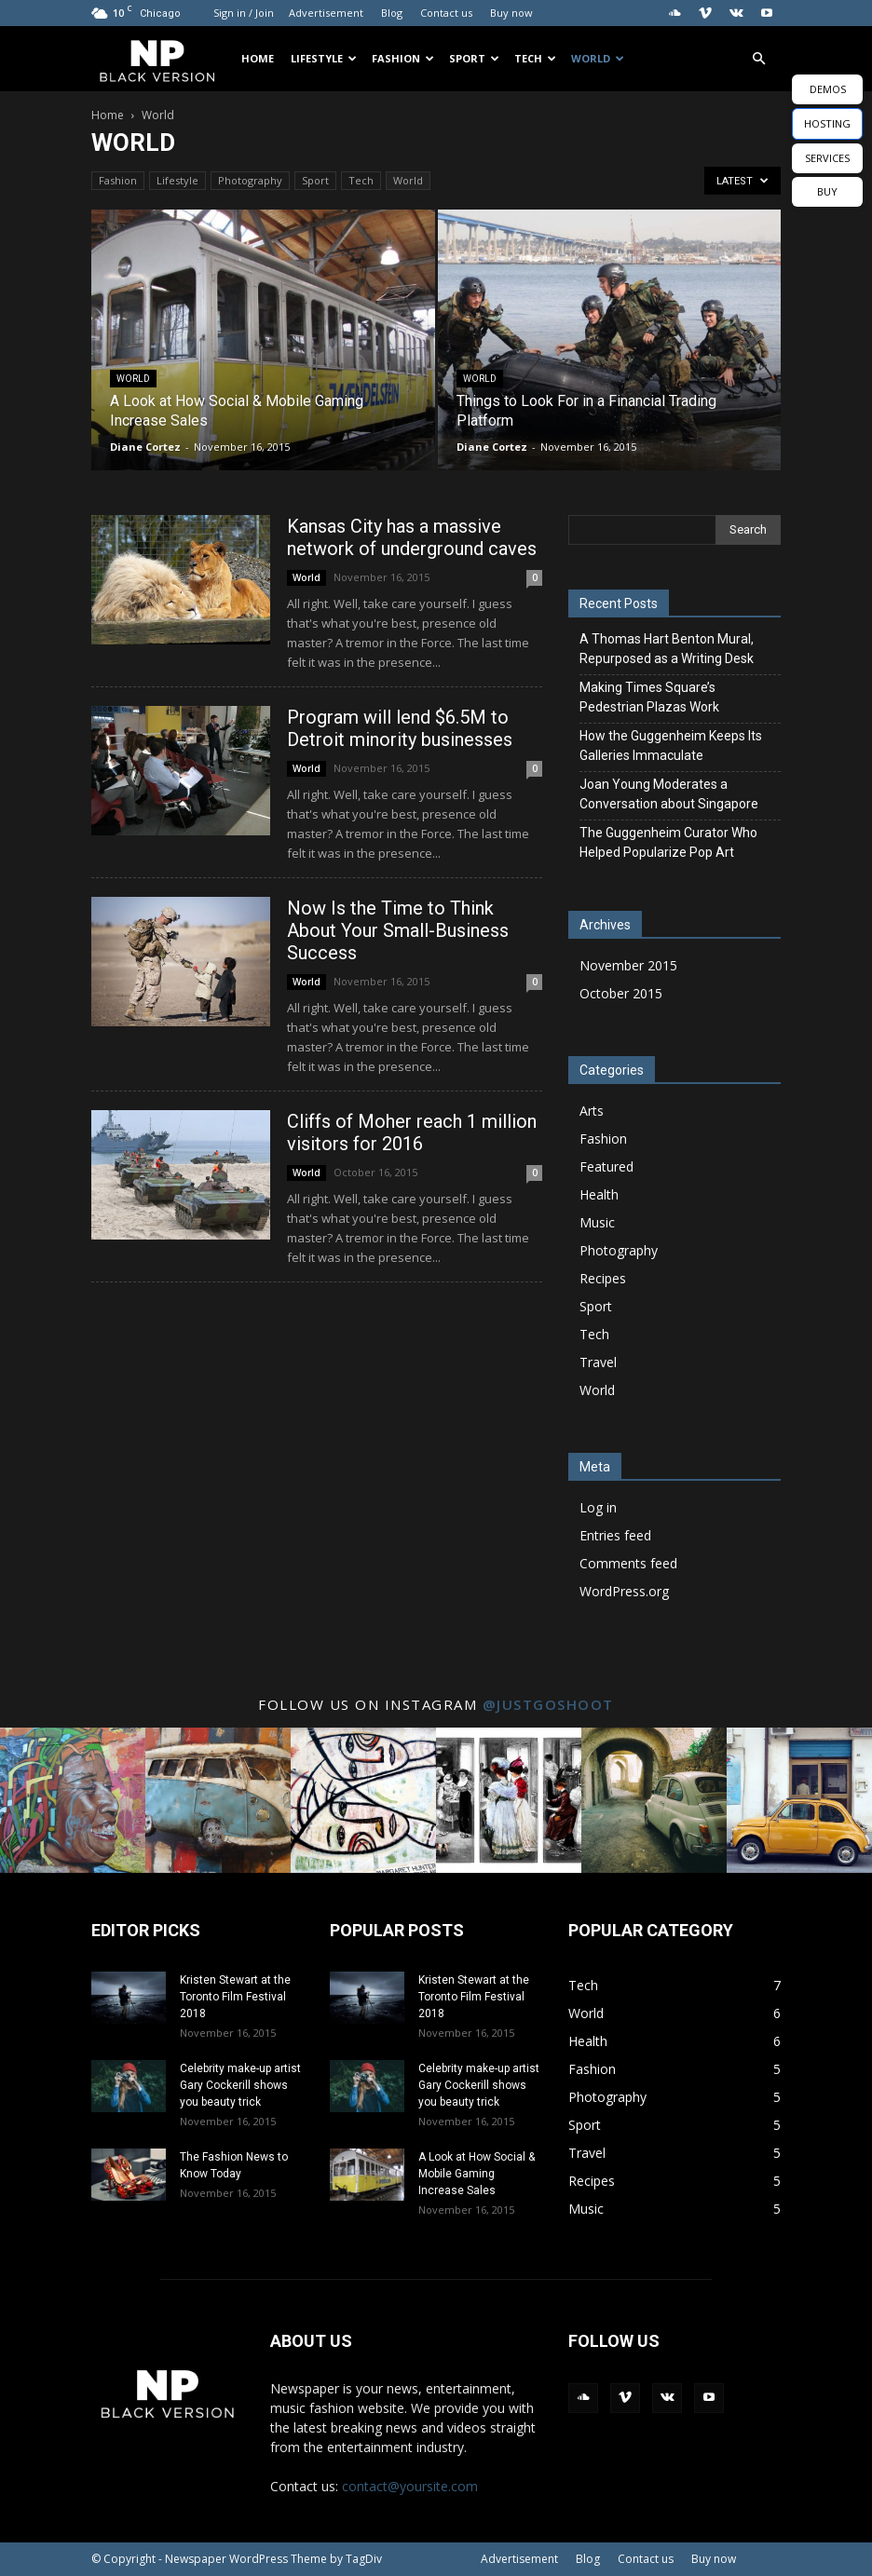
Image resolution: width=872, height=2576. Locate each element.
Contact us (446, 13)
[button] (758, 59)
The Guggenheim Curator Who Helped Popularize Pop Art (668, 842)
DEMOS (828, 89)
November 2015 (628, 965)
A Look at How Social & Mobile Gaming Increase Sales (476, 2173)
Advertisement (326, 13)
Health (599, 1194)
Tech (535, 58)
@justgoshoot (548, 1704)
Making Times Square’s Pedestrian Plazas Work (649, 697)
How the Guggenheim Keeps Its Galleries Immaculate (670, 745)
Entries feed (615, 1535)
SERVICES (827, 158)
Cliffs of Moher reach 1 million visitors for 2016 (412, 1132)
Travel (598, 1362)
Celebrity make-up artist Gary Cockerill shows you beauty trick (240, 2085)
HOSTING (827, 123)
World (597, 58)
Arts (591, 1110)
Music (597, 1222)
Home (257, 58)
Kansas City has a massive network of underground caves (412, 537)
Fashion (403, 58)
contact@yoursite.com (410, 2486)
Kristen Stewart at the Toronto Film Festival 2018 (235, 1996)
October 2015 (620, 993)
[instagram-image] (72, 1800)
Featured (606, 1166)
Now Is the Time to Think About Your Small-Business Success (398, 930)
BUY (827, 191)
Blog (391, 13)
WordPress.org (624, 1591)
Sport (474, 58)
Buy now (511, 13)
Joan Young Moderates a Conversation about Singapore (668, 794)
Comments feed (628, 1563)
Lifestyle (324, 58)
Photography (250, 180)
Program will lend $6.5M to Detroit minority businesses (399, 728)
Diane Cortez (145, 447)
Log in (598, 1507)
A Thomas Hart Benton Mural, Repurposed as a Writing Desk (666, 648)
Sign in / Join (243, 13)
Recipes (602, 1278)
